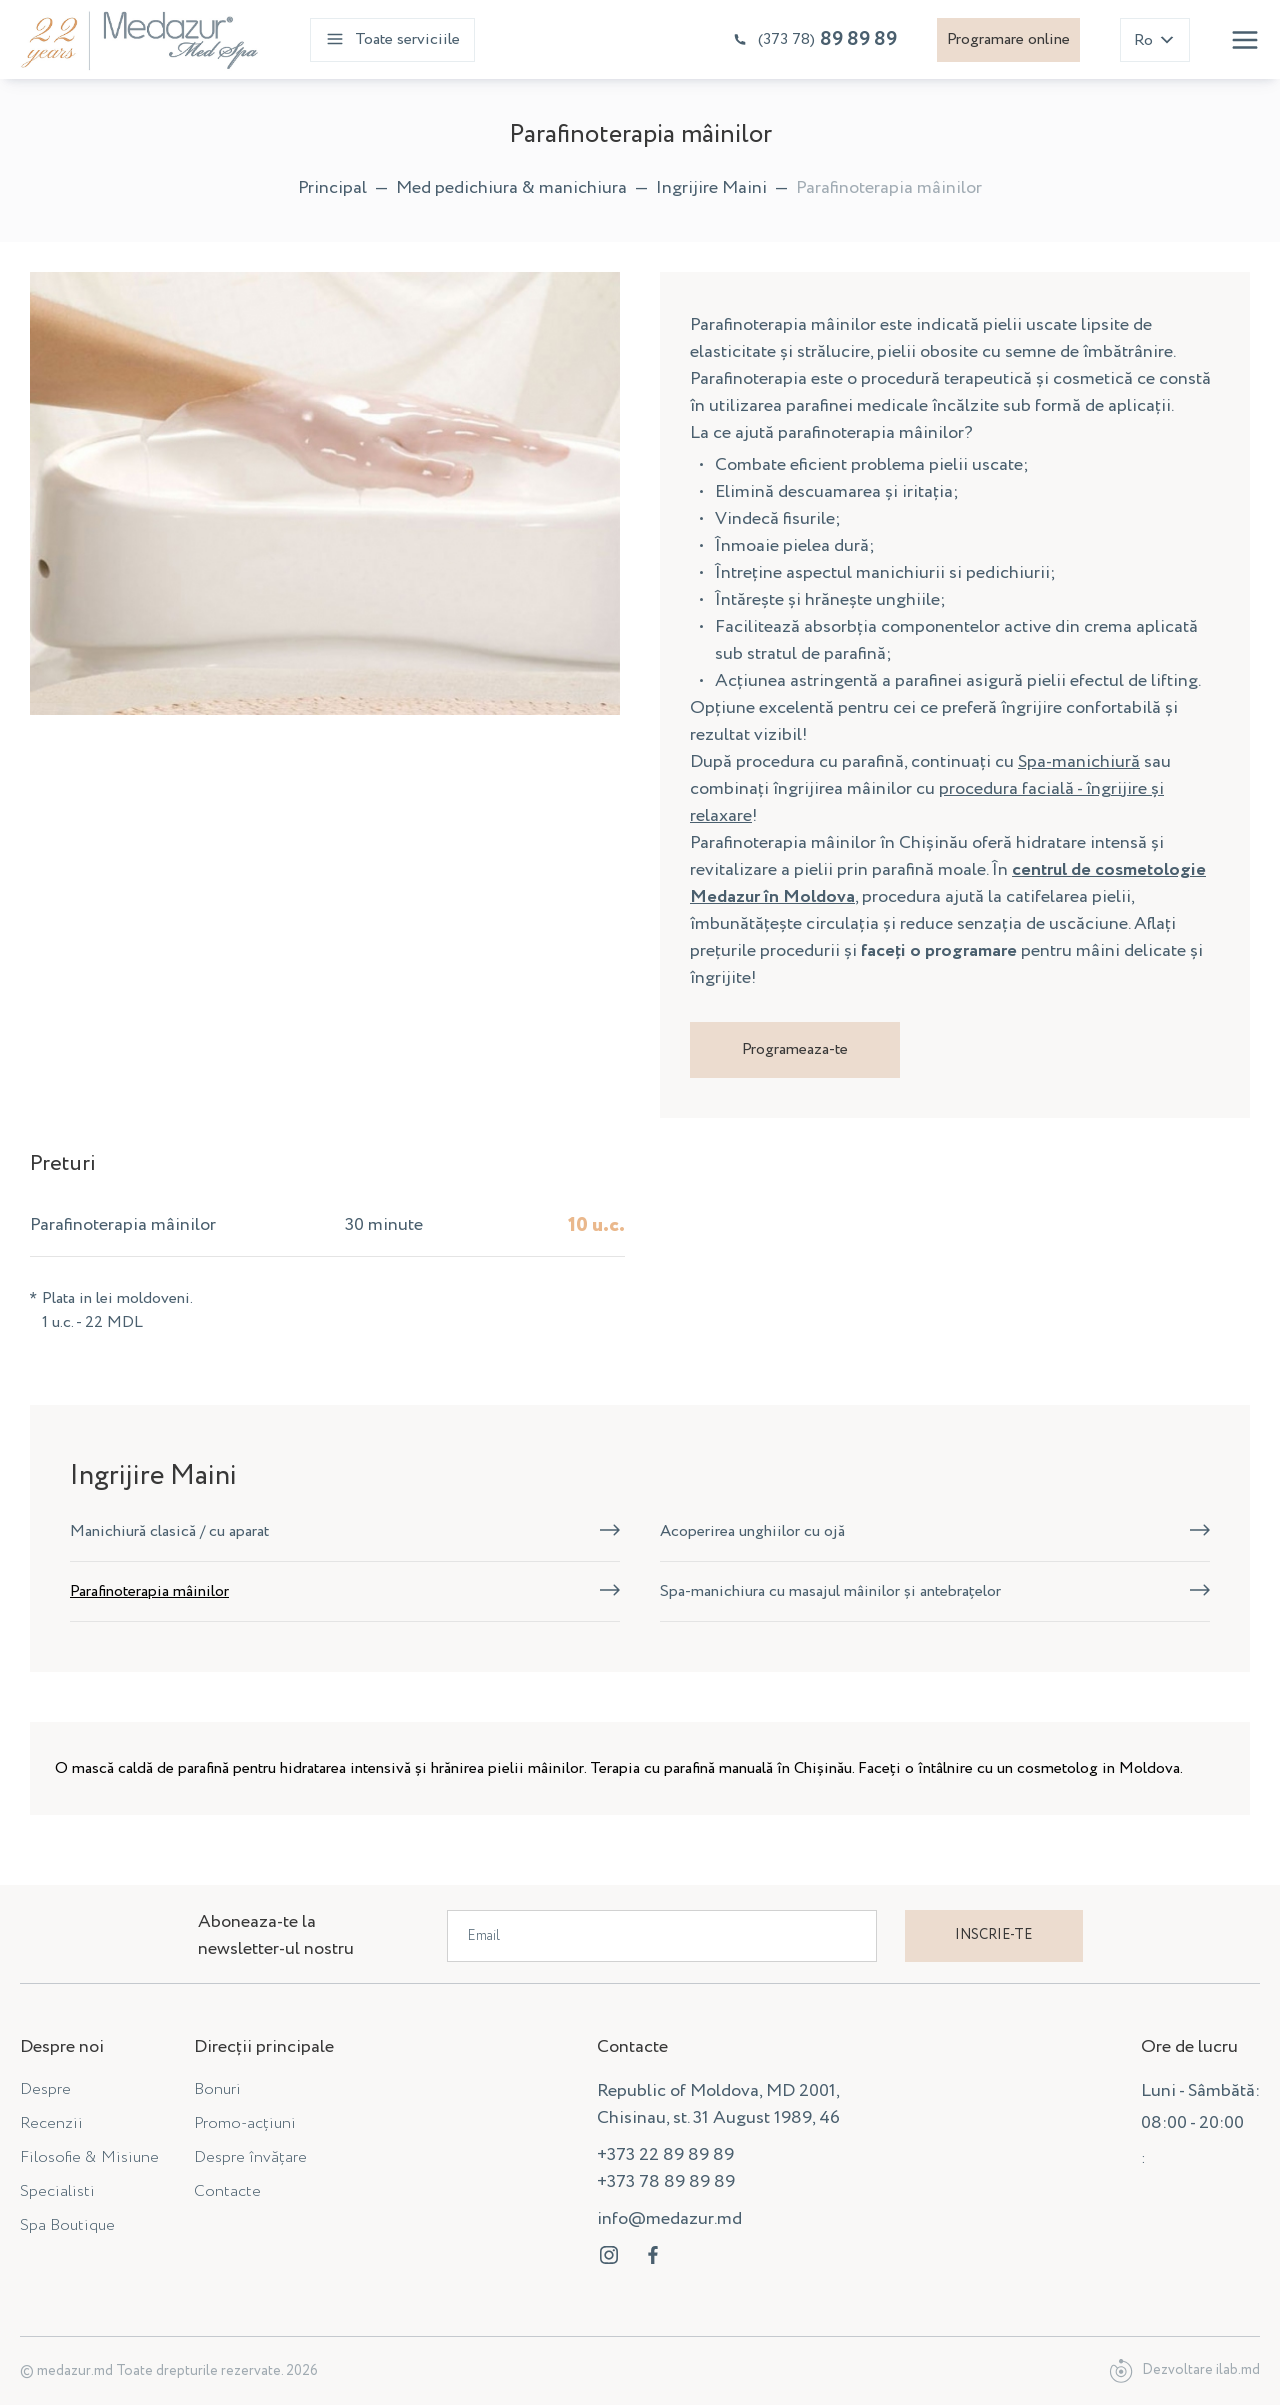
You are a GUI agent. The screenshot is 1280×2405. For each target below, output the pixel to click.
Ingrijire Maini (711, 188)
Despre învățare (250, 2157)
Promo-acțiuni (245, 2123)
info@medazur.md (669, 2219)
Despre (45, 2089)
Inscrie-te (993, 1935)
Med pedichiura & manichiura (511, 188)
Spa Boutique (67, 2225)
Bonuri (217, 2089)
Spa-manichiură (1079, 762)
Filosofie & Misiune (89, 2157)
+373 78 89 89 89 (666, 2182)
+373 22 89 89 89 (665, 2155)
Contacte (227, 2191)
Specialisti (57, 2191)
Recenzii (51, 2123)
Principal (332, 188)
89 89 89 (814, 39)
